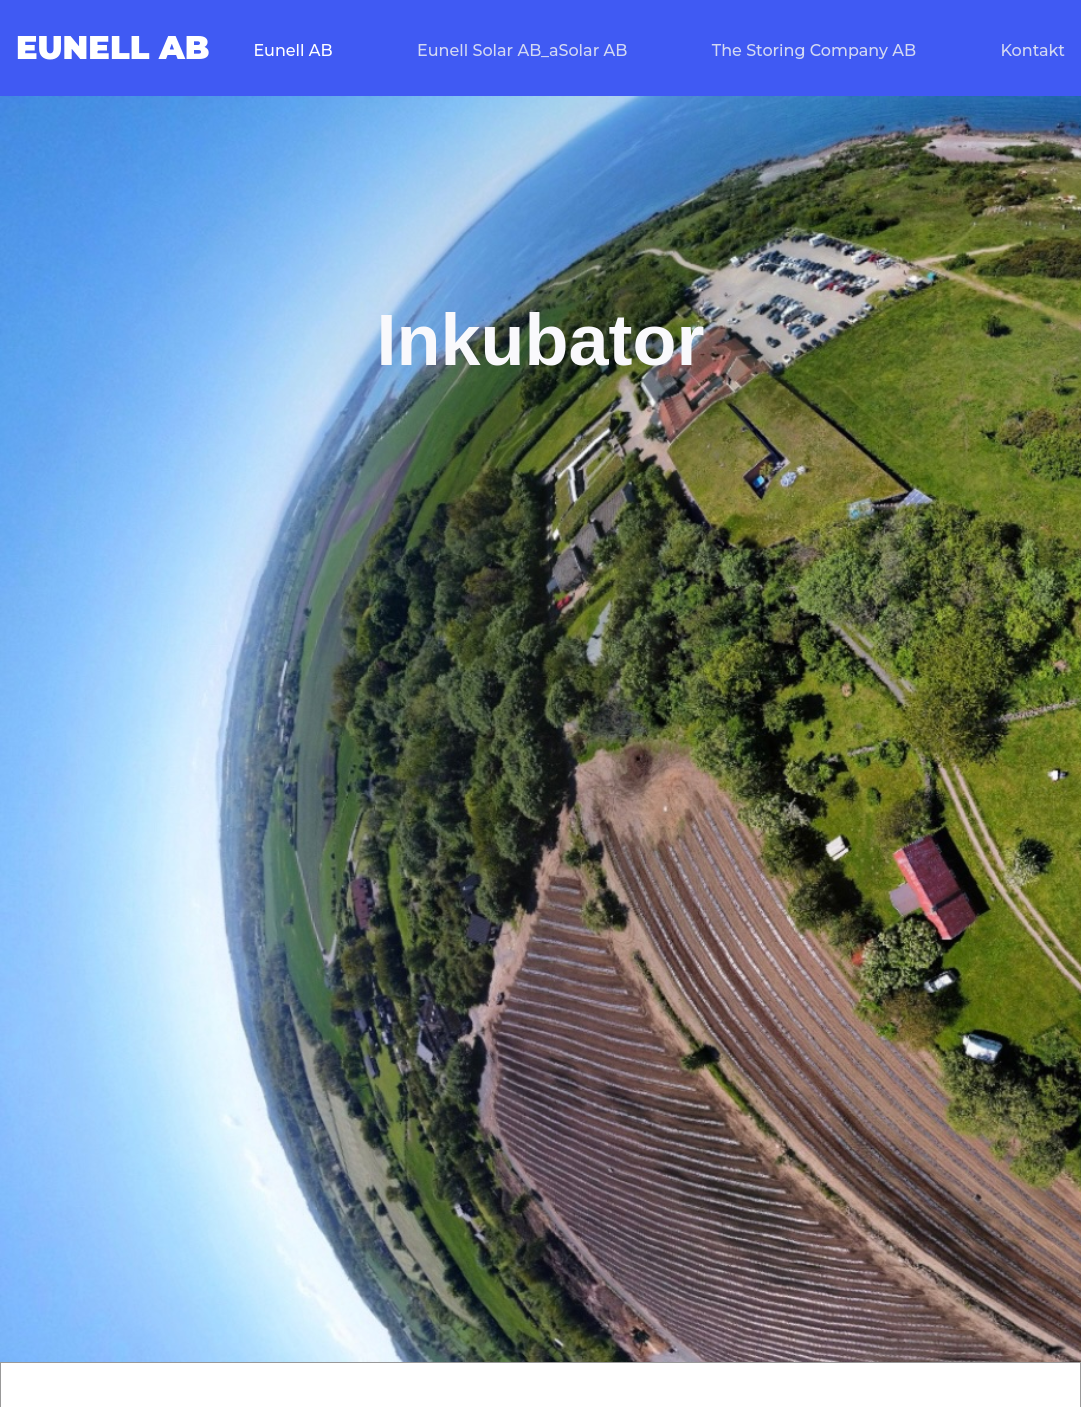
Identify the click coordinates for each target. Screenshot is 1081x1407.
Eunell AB (292, 50)
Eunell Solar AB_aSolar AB (522, 50)
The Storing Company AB (814, 50)
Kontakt (1032, 50)
